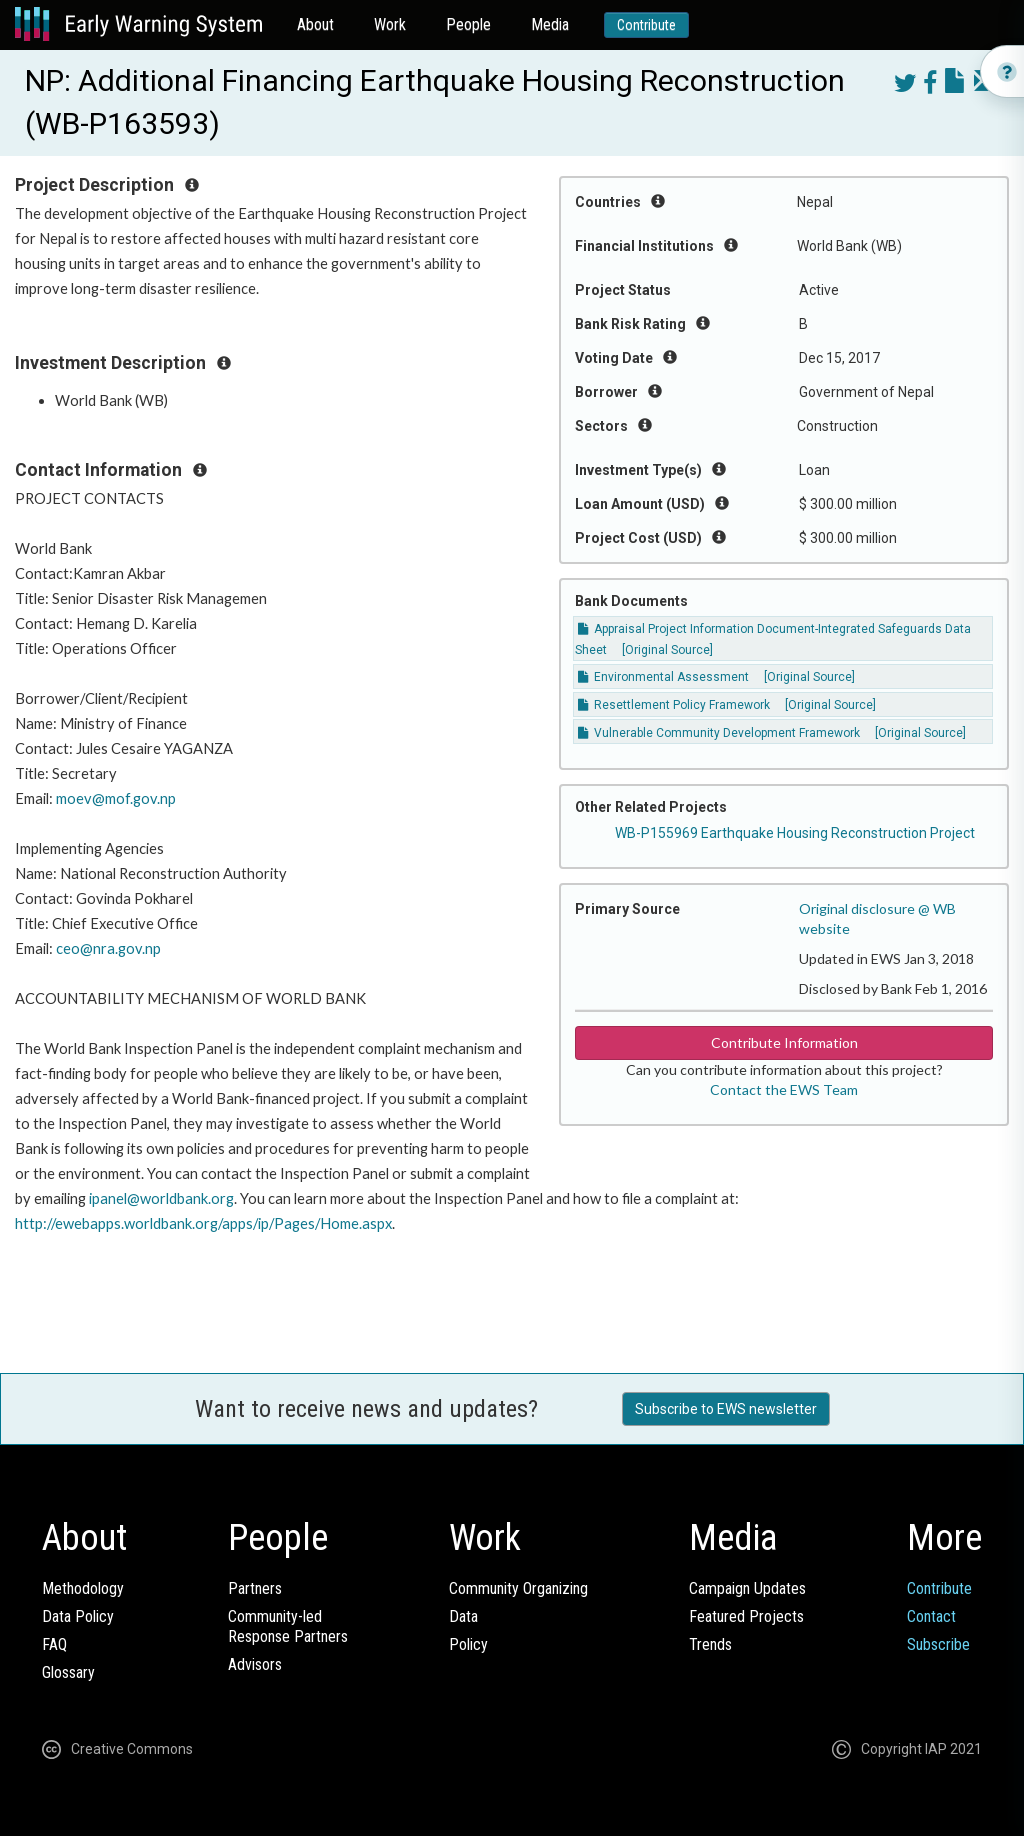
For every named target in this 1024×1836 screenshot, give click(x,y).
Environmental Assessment (663, 677)
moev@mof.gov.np (116, 798)
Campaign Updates (747, 1588)
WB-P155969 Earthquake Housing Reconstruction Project (795, 833)
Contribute (646, 25)
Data (463, 1616)
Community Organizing (518, 1588)
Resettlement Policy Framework (674, 705)
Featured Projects (746, 1616)
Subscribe (938, 1644)
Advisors (255, 1664)
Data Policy (78, 1616)
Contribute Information (784, 1042)
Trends (710, 1644)
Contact (931, 1616)
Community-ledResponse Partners (288, 1626)
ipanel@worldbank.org (161, 1198)
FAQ (54, 1644)
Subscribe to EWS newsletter (726, 1409)
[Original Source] (667, 650)
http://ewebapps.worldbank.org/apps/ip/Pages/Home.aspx (203, 1223)
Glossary (68, 1672)
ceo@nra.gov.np (108, 948)
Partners (255, 1588)
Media (550, 24)
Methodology (83, 1588)
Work (390, 24)
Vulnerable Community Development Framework (719, 733)
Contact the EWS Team (784, 1089)
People (468, 24)
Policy (468, 1644)
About (315, 24)
